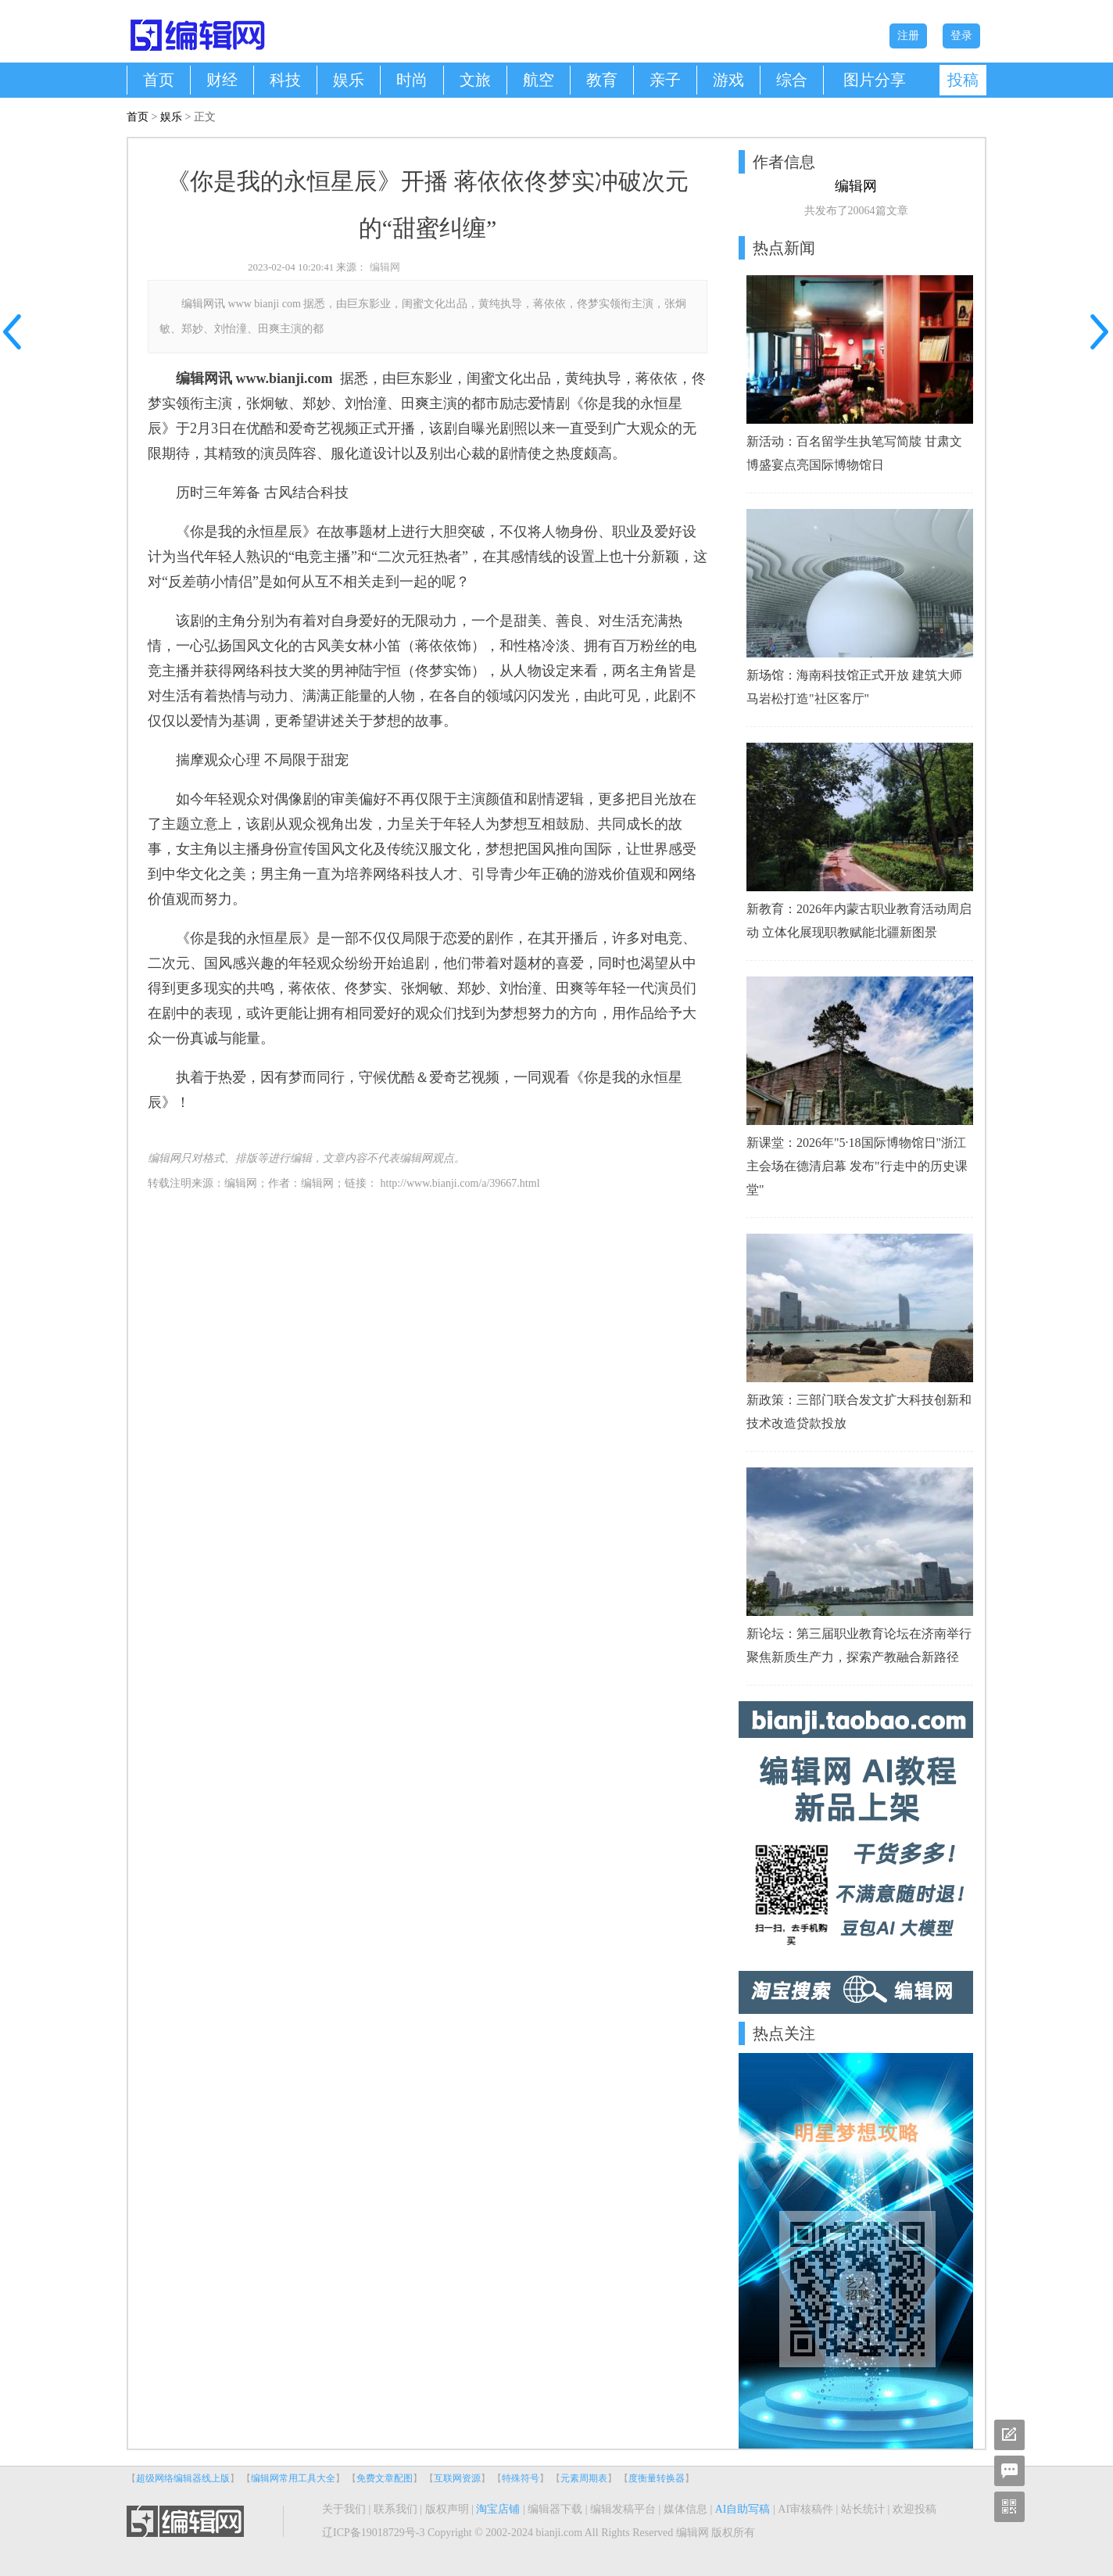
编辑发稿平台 (623, 2509)
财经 (222, 79)
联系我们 (395, 2509)
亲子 (665, 79)
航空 (538, 79)
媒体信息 (685, 2509)
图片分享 (874, 79)
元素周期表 (583, 2478)
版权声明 (447, 2509)
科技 (285, 79)
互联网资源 (457, 2478)
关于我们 (344, 2509)
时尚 (412, 79)
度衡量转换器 (656, 2478)
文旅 (475, 79)
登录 (961, 35)
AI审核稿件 (805, 2509)
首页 (158, 79)
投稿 (963, 79)
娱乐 (348, 79)
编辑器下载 (555, 2509)
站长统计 (863, 2509)
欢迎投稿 (914, 2509)
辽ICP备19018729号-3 (373, 2532)
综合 (791, 79)
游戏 (728, 79)
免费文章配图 (384, 2478)
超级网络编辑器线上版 (183, 2478)
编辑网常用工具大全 (293, 2478)
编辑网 (385, 267)
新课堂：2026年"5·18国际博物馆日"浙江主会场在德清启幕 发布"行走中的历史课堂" (857, 1166)
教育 (601, 79)
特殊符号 (520, 2478)
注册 (908, 35)
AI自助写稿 (743, 2509)
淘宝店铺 (498, 2509)
